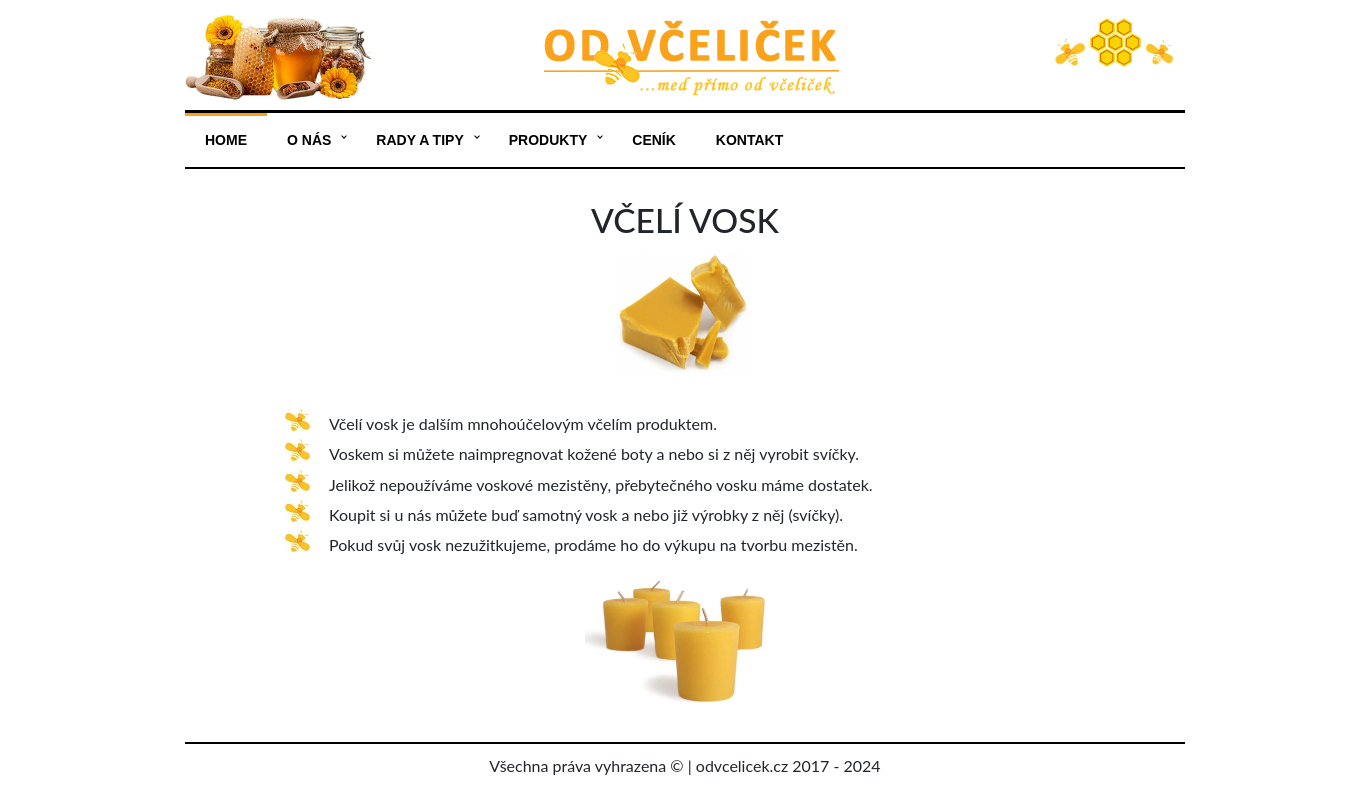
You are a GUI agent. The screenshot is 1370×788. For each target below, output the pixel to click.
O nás (309, 140)
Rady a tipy (419, 140)
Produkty (548, 140)
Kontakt (749, 140)
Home (226, 140)
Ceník (654, 140)
